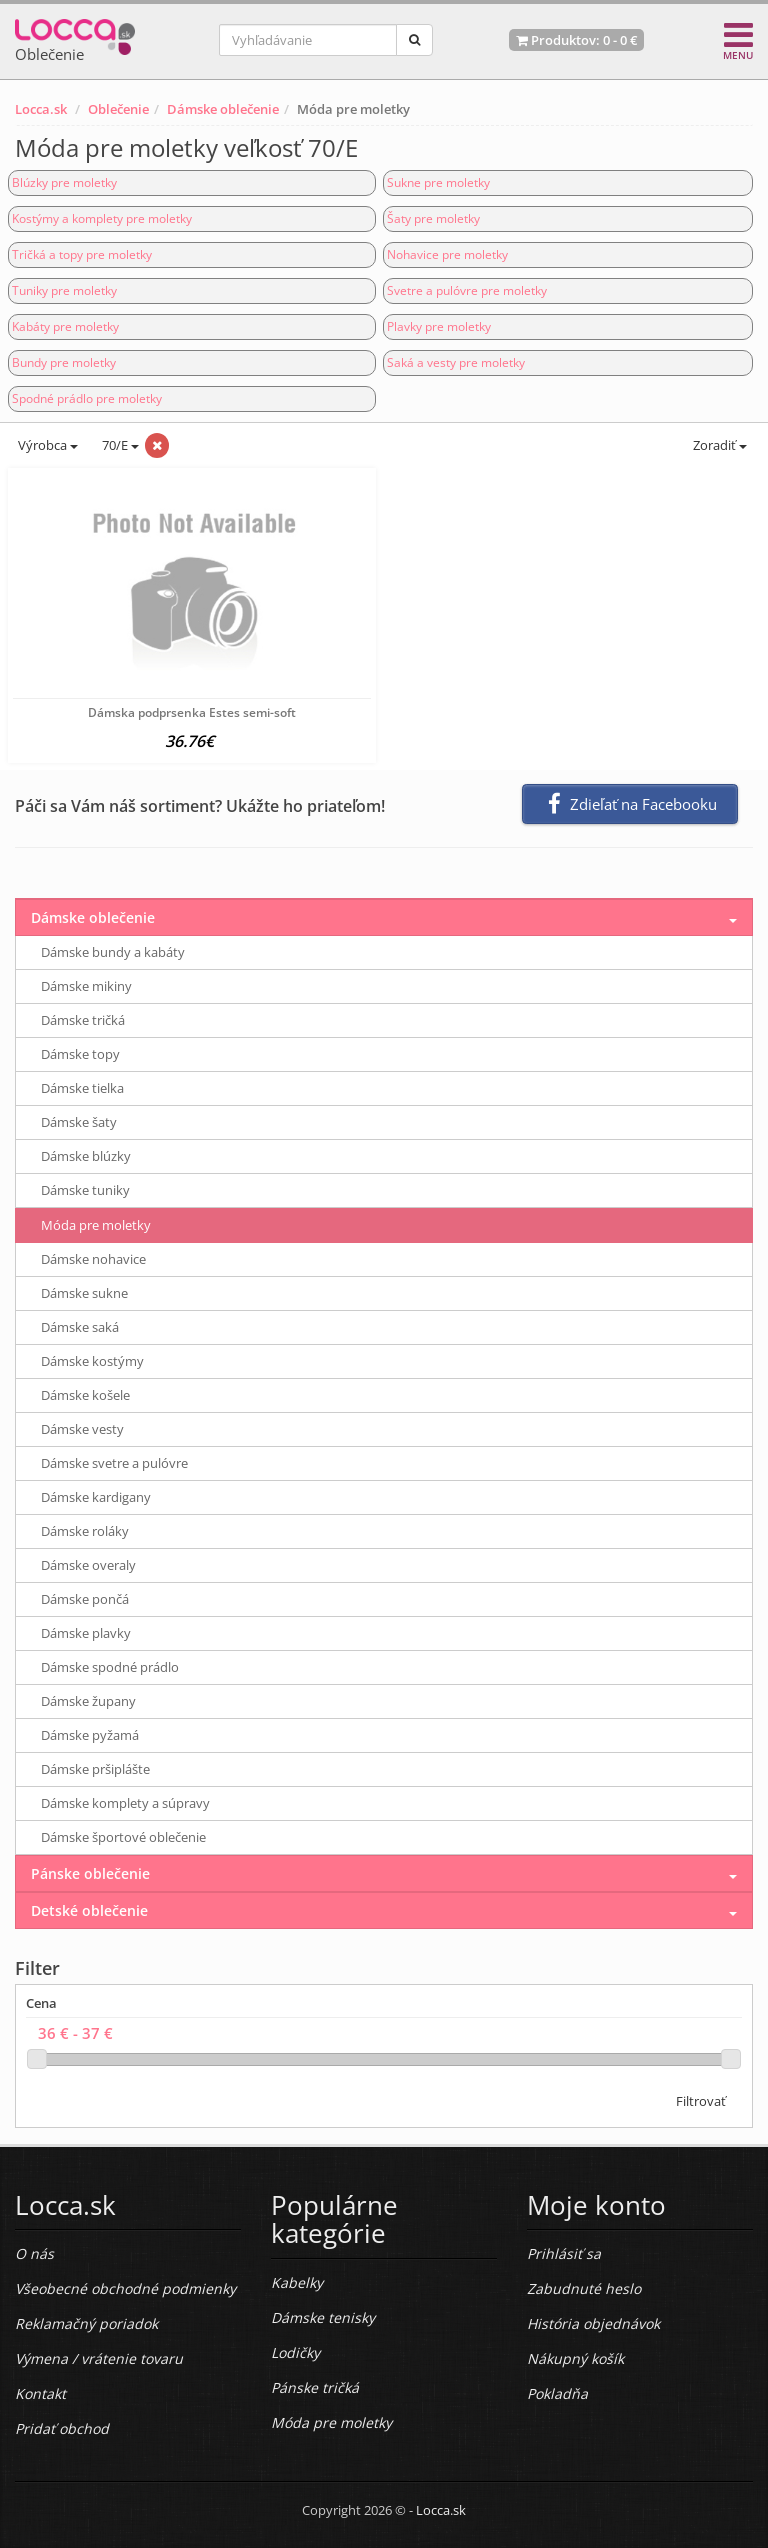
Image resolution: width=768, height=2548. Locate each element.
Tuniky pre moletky (64, 290)
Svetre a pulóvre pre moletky (467, 290)
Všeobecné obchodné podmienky (125, 2288)
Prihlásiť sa (564, 2253)
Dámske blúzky (86, 1156)
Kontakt (40, 2393)
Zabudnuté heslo (584, 2288)
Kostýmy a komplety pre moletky (102, 218)
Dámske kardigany (96, 1497)
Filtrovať (701, 2101)
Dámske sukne (84, 1293)
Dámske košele (85, 1395)
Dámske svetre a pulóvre (114, 1463)
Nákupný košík (575, 2358)
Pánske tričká (315, 2387)
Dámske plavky (86, 1633)
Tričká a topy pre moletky (82, 254)
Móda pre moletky (96, 1225)
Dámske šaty (79, 1122)
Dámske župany (88, 1701)
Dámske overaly (88, 1565)
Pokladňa (557, 2393)
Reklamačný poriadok (86, 2323)
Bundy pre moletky (64, 362)
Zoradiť (718, 445)
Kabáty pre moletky (65, 326)
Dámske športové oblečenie (123, 1837)
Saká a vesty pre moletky (456, 362)
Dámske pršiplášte (95, 1769)
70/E (119, 445)
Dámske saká (80, 1327)
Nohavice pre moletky (447, 254)
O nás (34, 2253)
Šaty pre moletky (433, 218)
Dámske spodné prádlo (110, 1667)
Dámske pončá (85, 1599)
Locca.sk (41, 109)
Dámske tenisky (323, 2317)
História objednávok (593, 2323)
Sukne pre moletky (438, 182)
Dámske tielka (82, 1088)
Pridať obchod (62, 2428)
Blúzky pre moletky (64, 182)
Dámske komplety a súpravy (125, 1803)
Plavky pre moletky (439, 326)
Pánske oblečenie (90, 1873)
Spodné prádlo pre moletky (87, 398)
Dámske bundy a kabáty (113, 952)
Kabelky (297, 2282)
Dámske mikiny (86, 986)
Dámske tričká (83, 1020)
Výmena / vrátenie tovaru (99, 2358)
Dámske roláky (85, 1531)
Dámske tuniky (85, 1190)
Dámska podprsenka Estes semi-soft (192, 712)
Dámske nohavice (93, 1259)
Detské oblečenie (89, 1910)
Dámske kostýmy (92, 1361)
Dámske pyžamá (90, 1735)
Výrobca (46, 445)
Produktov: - (576, 40)
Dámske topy (80, 1054)
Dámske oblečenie (223, 109)
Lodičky (295, 2352)
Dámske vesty (82, 1429)
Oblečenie (118, 109)
